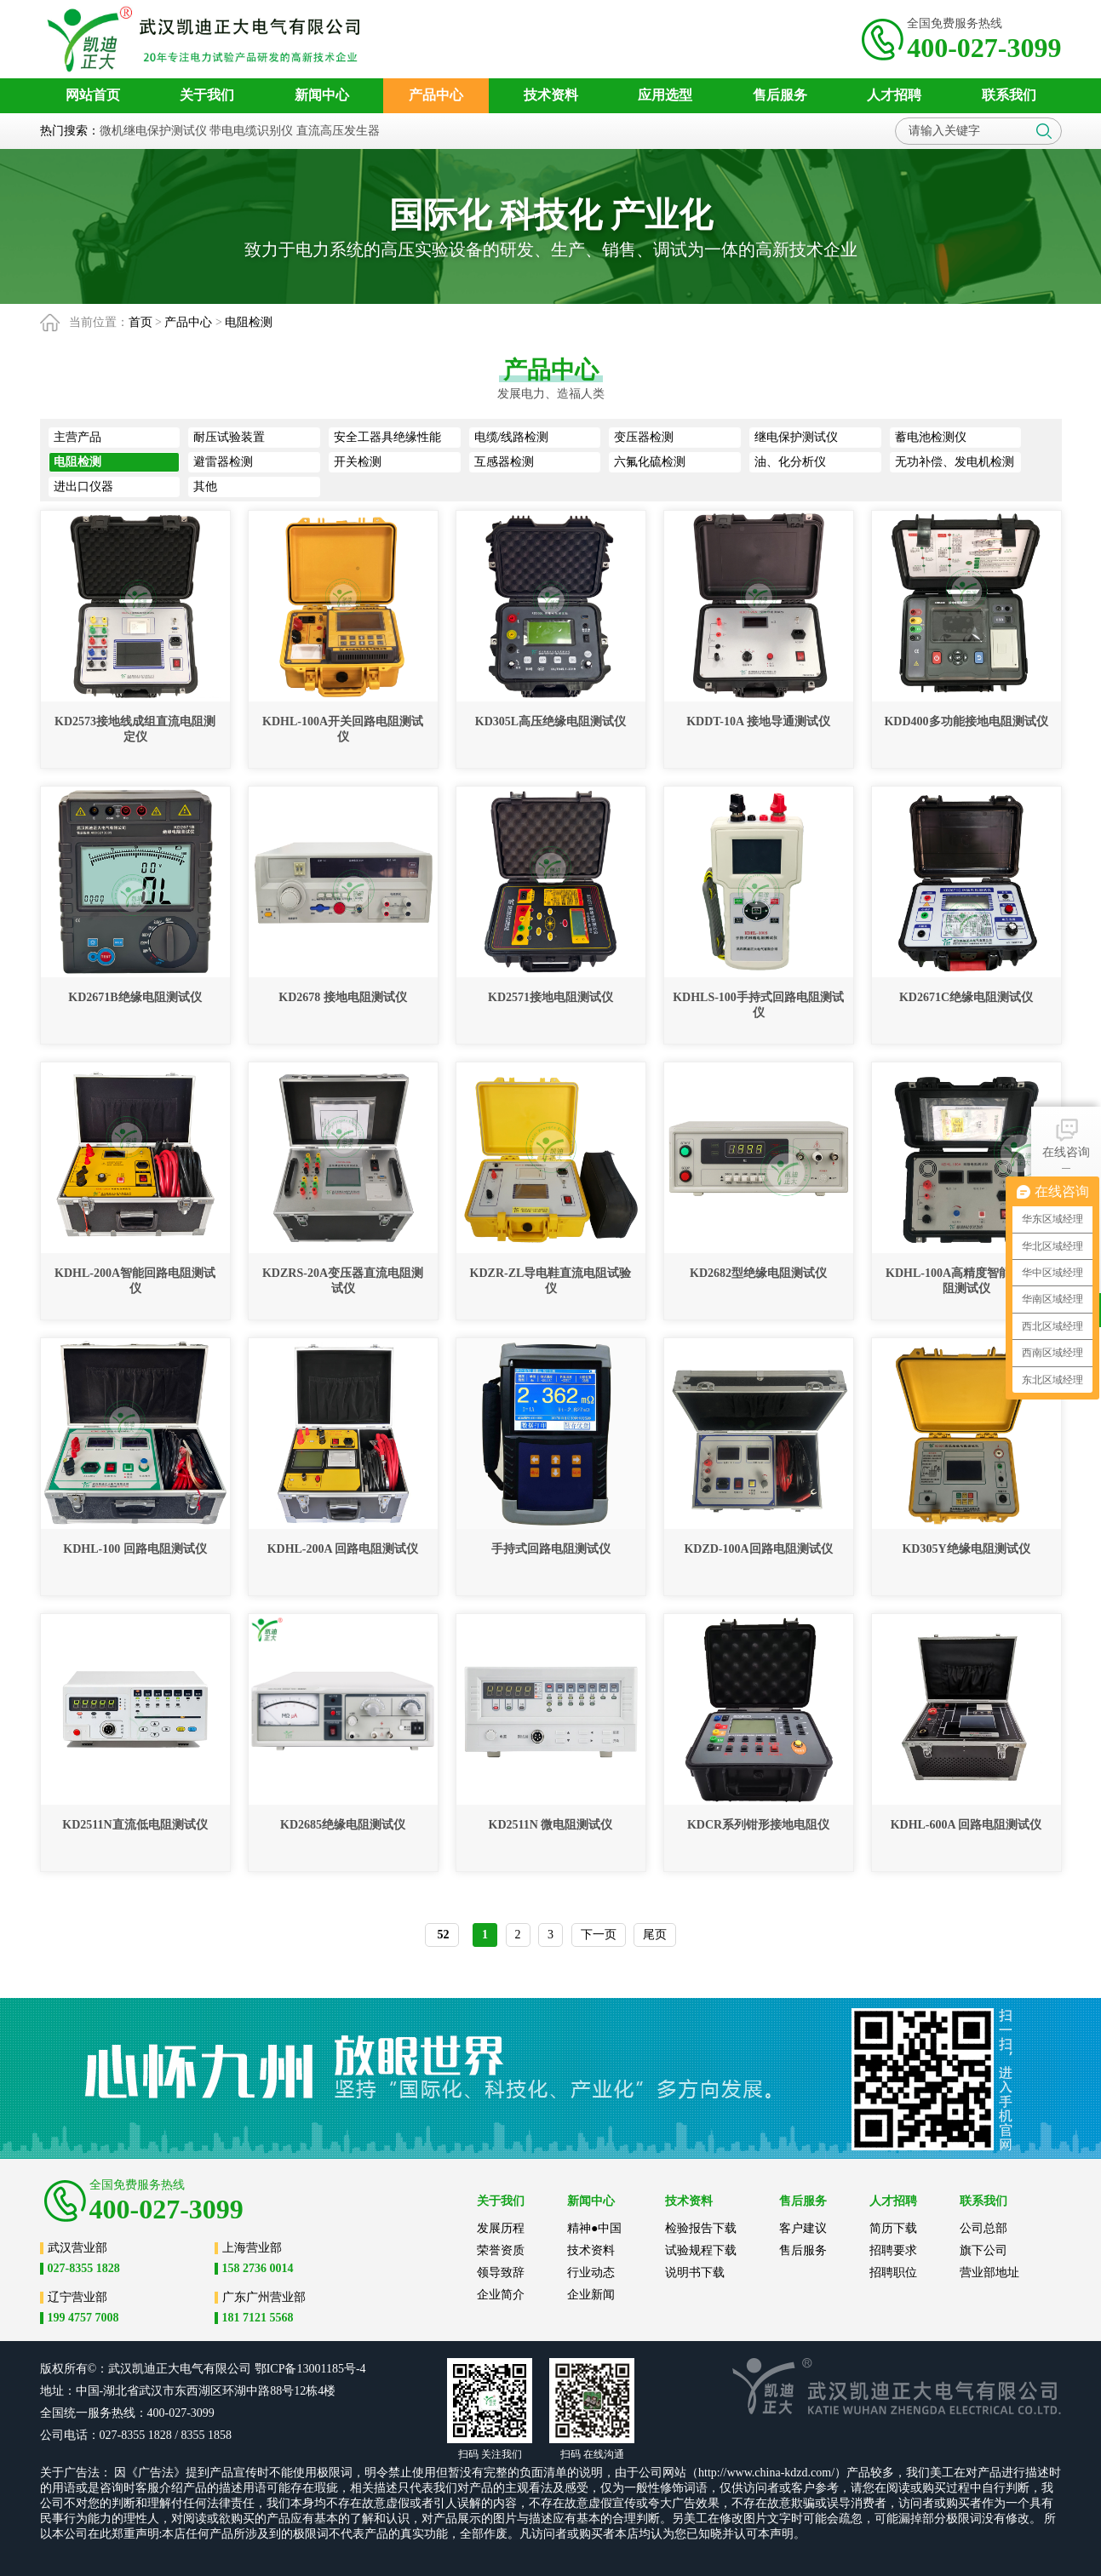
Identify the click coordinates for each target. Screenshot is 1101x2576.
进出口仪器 (83, 486)
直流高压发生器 (338, 130)
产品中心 (188, 322)
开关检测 (357, 461)
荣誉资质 (501, 2250)
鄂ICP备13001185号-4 (310, 2368)
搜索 (1044, 131)
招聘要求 (893, 2250)
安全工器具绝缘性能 (387, 437)
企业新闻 (591, 2294)
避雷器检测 (223, 461)
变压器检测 (644, 437)
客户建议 (803, 2228)
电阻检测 (248, 322)
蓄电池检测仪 (930, 437)
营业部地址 (989, 2272)
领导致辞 (501, 2272)
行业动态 (591, 2272)
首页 (140, 322)
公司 (239, 2368)
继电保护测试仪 (796, 437)
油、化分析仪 (790, 461)
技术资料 (591, 2250)
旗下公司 (983, 2250)
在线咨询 (1066, 1137)
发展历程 (501, 2228)
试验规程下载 (701, 2250)
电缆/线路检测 (511, 437)
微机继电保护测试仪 (153, 130)
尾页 (655, 1934)
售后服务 (803, 2250)
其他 (205, 486)
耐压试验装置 (229, 437)
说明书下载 (695, 2272)
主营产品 (77, 437)
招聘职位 (893, 2272)
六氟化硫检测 (649, 461)
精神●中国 (594, 2228)
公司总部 (983, 2228)
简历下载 (893, 2228)
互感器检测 (504, 461)
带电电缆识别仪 (251, 130)
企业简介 (501, 2294)
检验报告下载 (701, 2228)
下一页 (598, 1934)
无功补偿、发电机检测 (954, 461)
